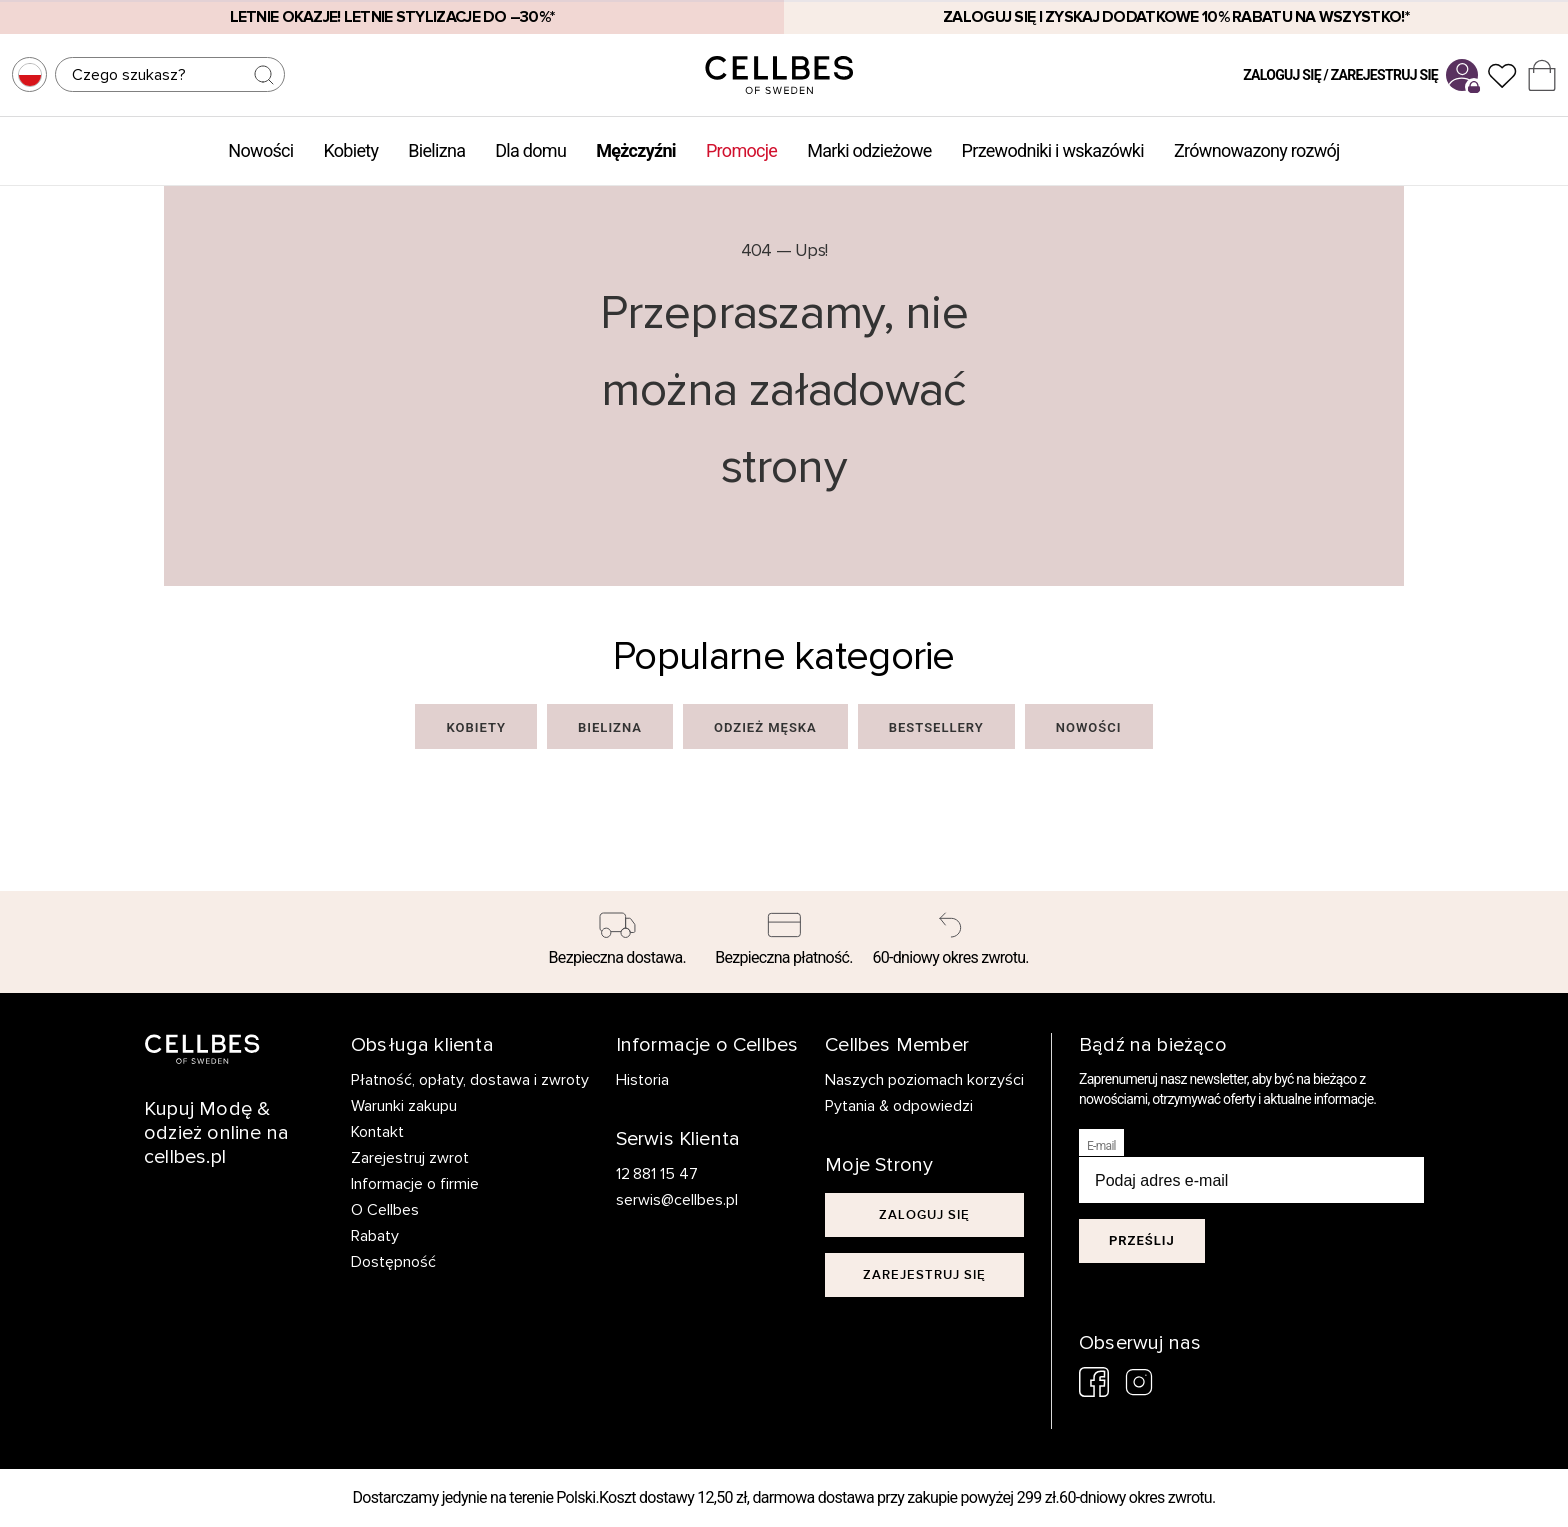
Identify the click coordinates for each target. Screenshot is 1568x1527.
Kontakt (377, 1132)
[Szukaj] (170, 74)
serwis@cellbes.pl (677, 1200)
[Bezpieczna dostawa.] (617, 942)
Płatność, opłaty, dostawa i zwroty (470, 1080)
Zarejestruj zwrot (410, 1158)
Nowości (260, 150)
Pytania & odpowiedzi (899, 1106)
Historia (642, 1080)
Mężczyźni (636, 150)
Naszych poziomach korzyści (924, 1080)
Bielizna (436, 150)
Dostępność (393, 1262)
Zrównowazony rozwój (1257, 150)
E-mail (1101, 1146)
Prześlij (1142, 1240)
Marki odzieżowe (869, 150)
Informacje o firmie (415, 1184)
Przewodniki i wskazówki (1053, 150)
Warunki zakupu (404, 1106)
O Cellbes (385, 1210)
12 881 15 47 (657, 1174)
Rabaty (375, 1236)
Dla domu (530, 150)
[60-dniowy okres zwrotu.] (950, 942)
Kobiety (350, 150)
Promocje (741, 150)
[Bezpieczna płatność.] (784, 942)
